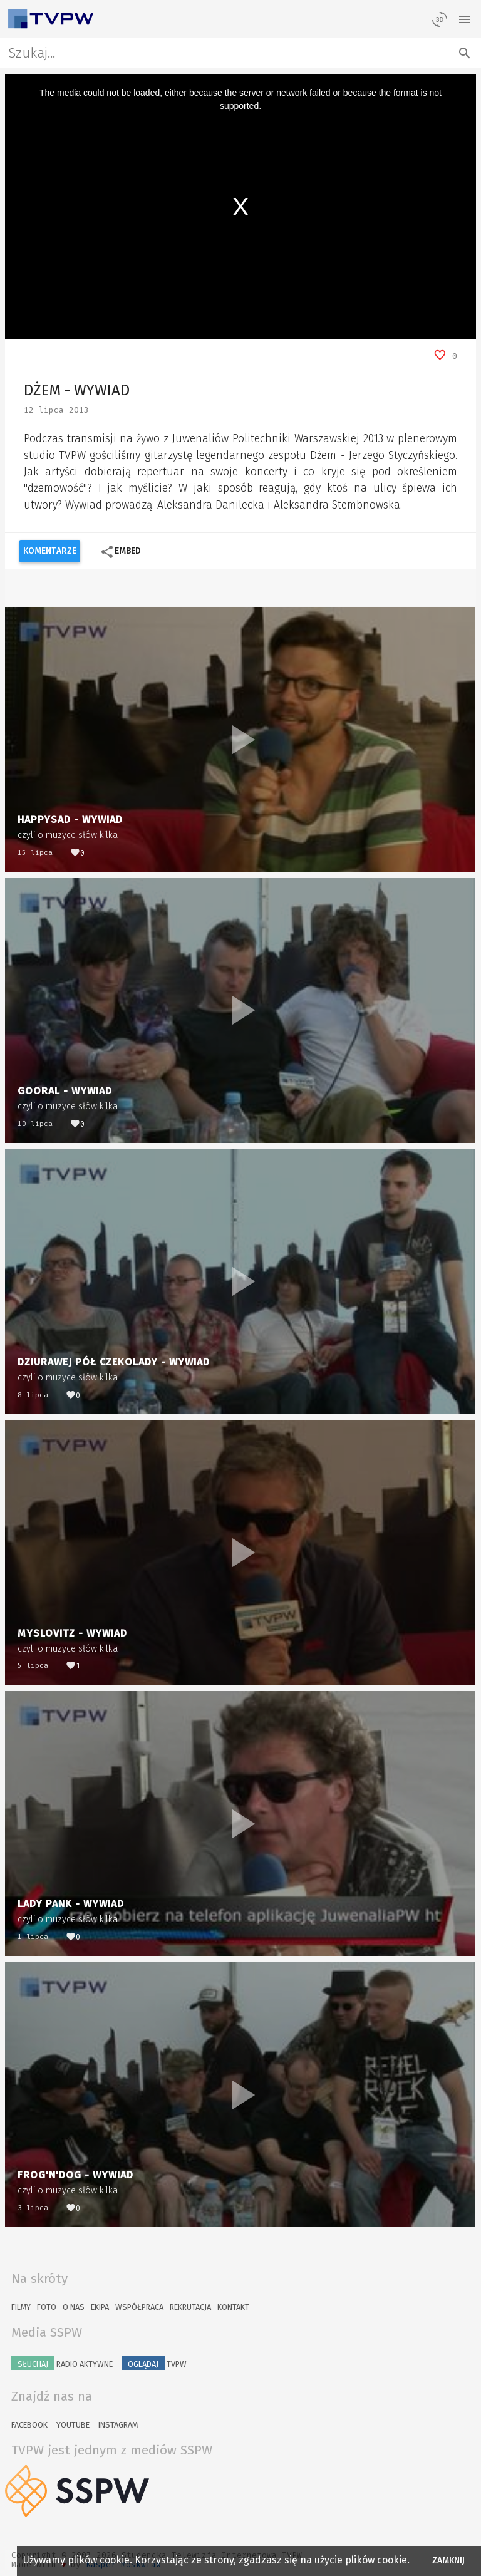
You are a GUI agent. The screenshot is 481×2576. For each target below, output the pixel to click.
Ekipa (100, 2307)
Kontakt (233, 2307)
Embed (121, 551)
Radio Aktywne (62, 2363)
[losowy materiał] (439, 18)
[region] (241, 206)
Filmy (21, 2307)
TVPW (154, 2363)
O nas (74, 2307)
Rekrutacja (190, 2307)
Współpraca (139, 2307)
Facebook (29, 2424)
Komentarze (49, 551)
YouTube (73, 2424)
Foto (46, 2307)
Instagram (118, 2424)
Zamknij (448, 2560)
